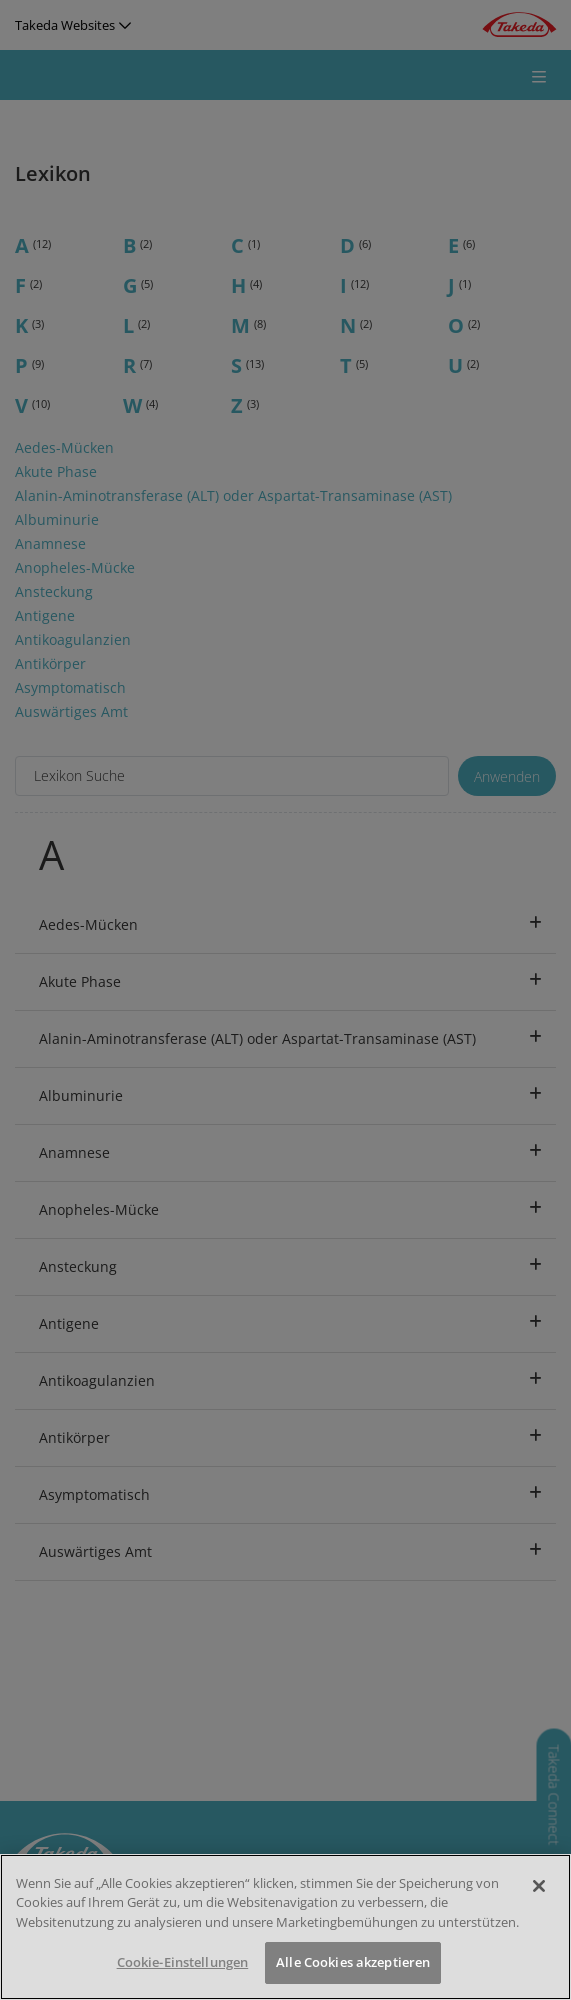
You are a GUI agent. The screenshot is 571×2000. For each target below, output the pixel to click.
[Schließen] (539, 1886)
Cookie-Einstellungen (183, 1962)
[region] (285, 1927)
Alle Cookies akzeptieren (353, 1962)
